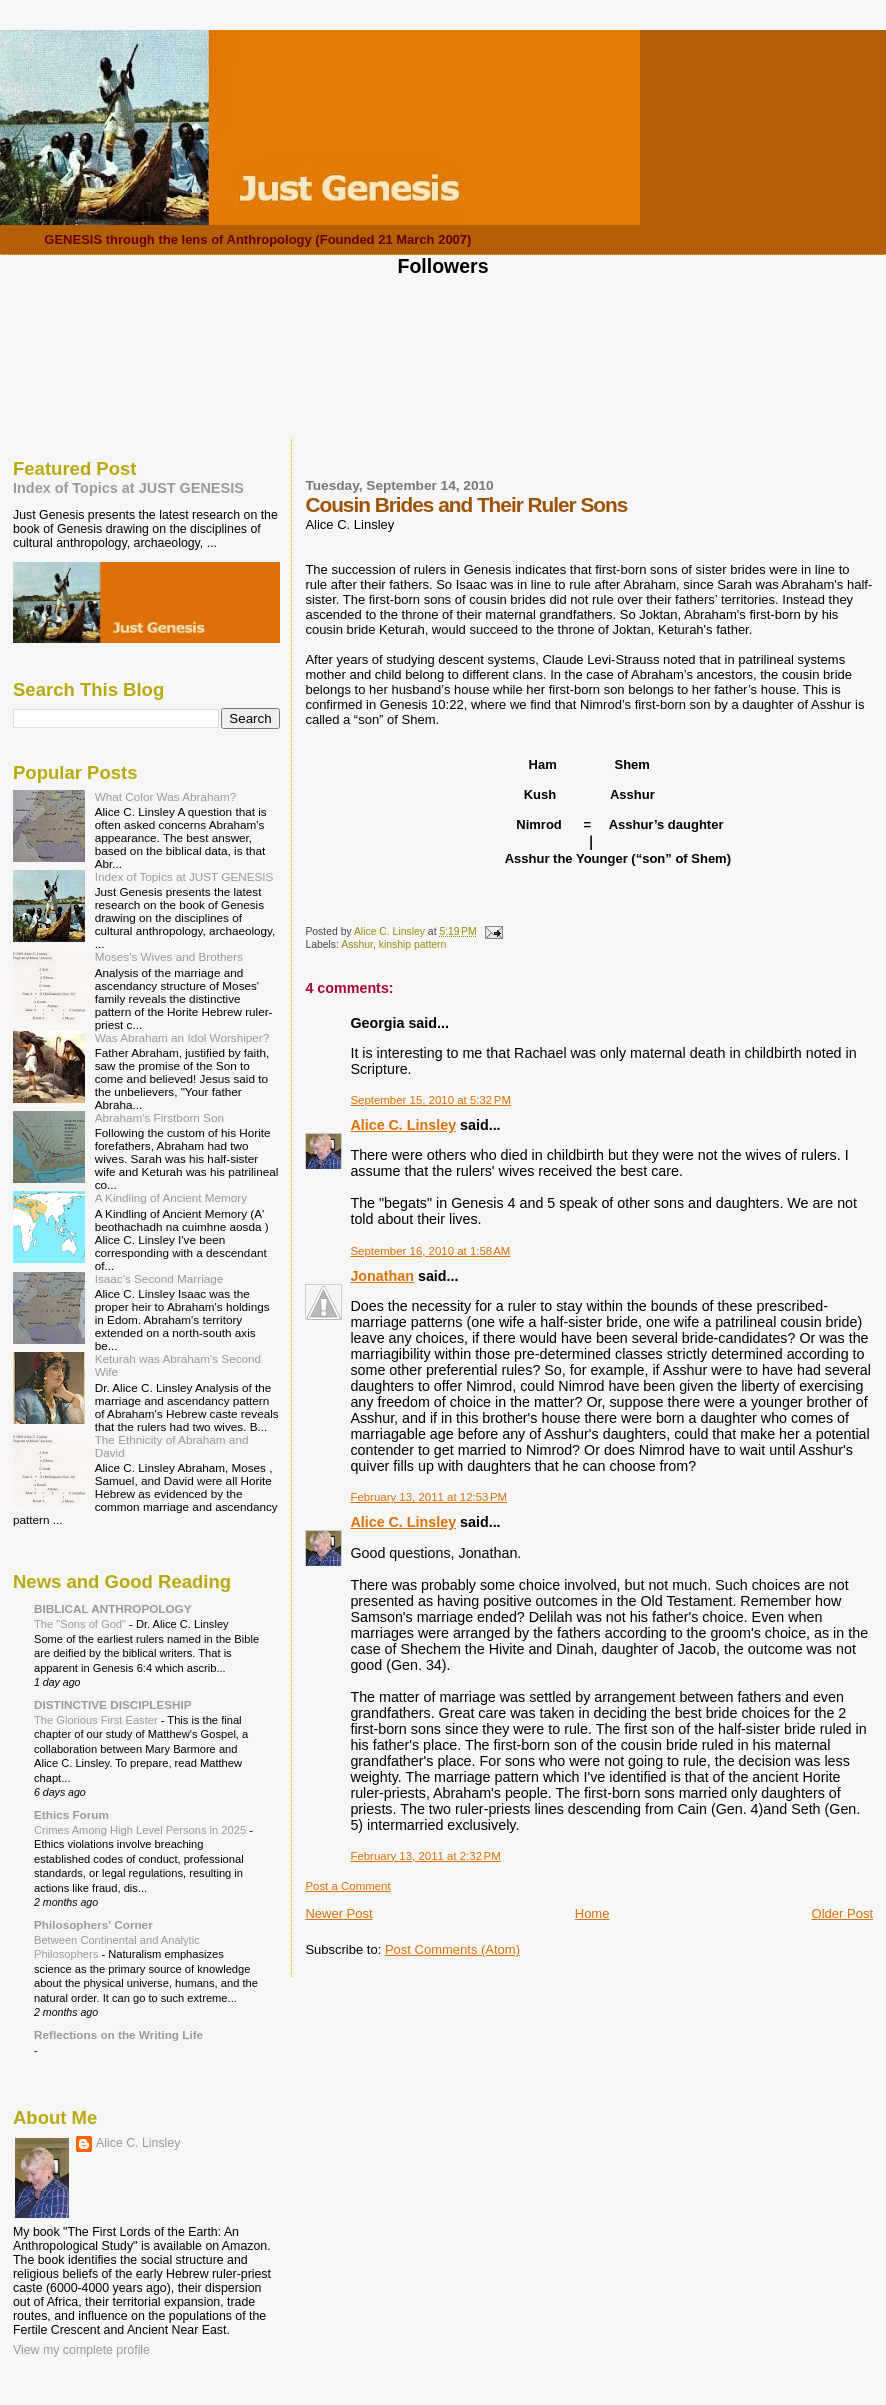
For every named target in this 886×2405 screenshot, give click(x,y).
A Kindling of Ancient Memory (171, 1197)
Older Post (842, 1913)
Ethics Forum (71, 1814)
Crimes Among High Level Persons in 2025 (141, 1830)
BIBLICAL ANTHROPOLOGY (113, 1608)
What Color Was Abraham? (166, 796)
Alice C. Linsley (403, 1125)
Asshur (357, 944)
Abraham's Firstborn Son (159, 1117)
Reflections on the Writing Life (118, 2034)
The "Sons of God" (81, 1624)
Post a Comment (347, 1886)
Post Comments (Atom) (452, 1949)
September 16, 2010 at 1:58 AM (430, 1251)
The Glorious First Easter (97, 1720)
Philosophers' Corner (93, 1924)
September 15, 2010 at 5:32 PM (430, 1100)
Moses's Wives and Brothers (169, 956)
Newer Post (338, 1913)
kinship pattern (413, 944)
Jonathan (382, 1276)
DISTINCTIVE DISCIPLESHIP (113, 1704)
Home (592, 1913)
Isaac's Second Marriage (159, 1278)
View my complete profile (81, 2350)
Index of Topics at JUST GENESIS (128, 488)
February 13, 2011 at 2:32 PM (425, 1856)
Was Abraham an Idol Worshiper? (182, 1037)
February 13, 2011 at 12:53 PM (428, 1497)
